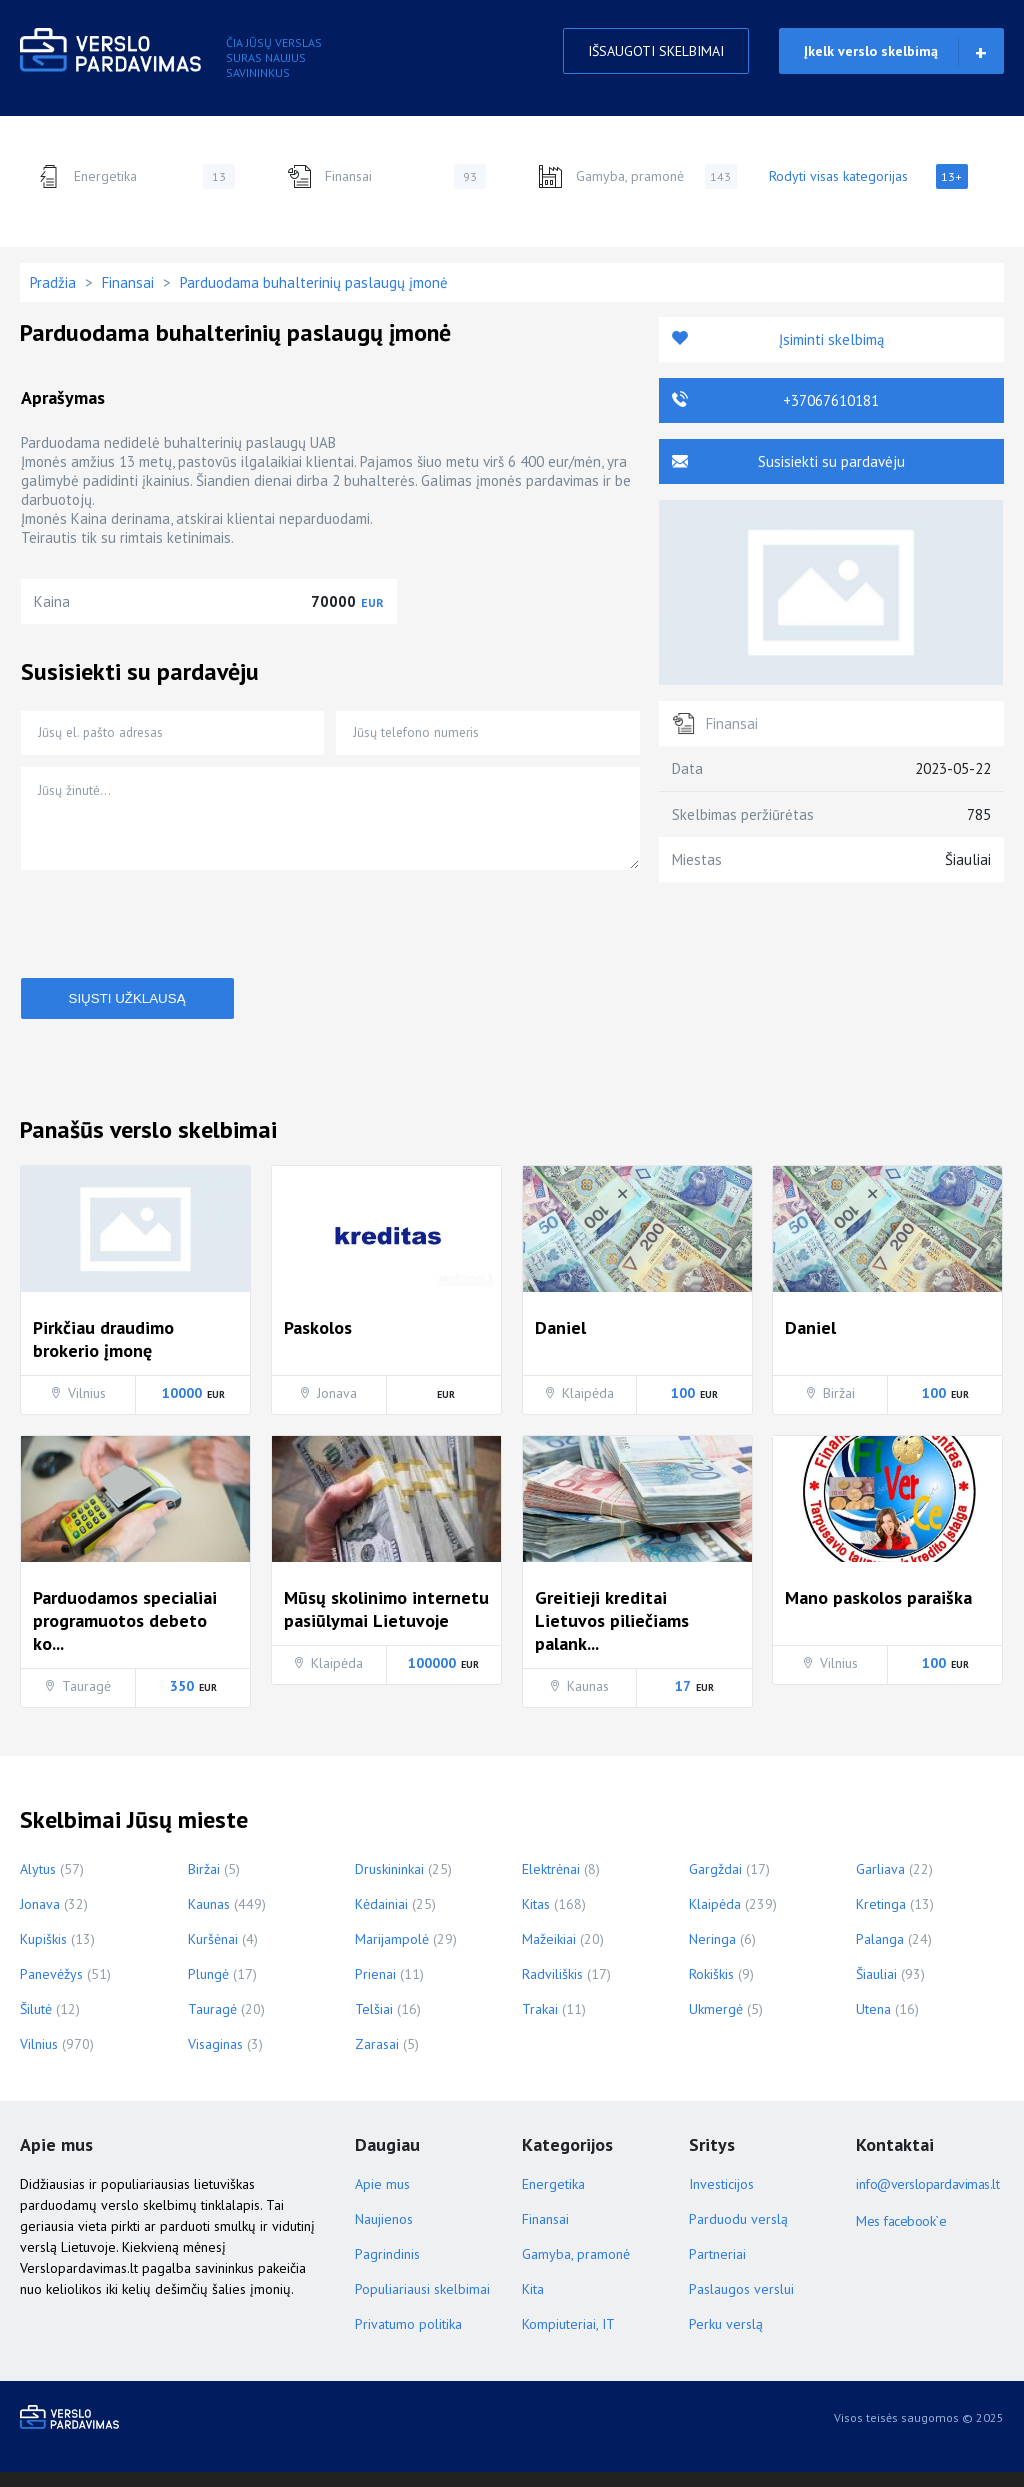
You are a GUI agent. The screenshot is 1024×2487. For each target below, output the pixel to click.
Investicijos (721, 2199)
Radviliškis (552, 1989)
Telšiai (374, 2024)
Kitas (536, 1919)
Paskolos (318, 1342)
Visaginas (215, 2059)
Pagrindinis (387, 2269)
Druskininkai (389, 1884)
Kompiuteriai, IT (568, 2339)
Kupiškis (43, 1954)
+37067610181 (831, 400)
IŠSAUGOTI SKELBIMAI (656, 51)
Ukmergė (716, 2024)
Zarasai (377, 2059)
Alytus (38, 1884)
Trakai (540, 2024)
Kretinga (881, 1919)
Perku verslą (726, 2339)
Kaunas (209, 1919)
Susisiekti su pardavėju (831, 461)
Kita (533, 2304)
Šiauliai (876, 1989)
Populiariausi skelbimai (422, 2304)
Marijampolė (392, 1954)
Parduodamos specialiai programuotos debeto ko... (125, 1635)
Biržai (204, 1884)
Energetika (135, 176)
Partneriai (717, 2269)
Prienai (375, 1989)
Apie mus (382, 2199)
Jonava (40, 1919)
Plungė (208, 1989)
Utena (873, 2024)
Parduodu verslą (738, 2234)
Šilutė (36, 2024)
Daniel (560, 1342)
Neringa (712, 1954)
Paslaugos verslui (741, 2304)
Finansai (386, 176)
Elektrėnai (551, 1884)
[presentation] (173, 939)
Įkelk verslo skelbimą (871, 51)
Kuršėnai (213, 1954)
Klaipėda (715, 1919)
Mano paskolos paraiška (878, 1612)
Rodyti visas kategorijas (868, 176)
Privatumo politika (408, 2339)
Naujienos (384, 2234)
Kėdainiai (381, 1919)
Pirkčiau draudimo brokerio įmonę (103, 1354)
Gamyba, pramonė (637, 176)
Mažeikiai (549, 1954)
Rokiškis (711, 1989)
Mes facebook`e (901, 2236)
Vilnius (39, 2059)
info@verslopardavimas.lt (924, 2199)
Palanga (880, 1954)
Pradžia (53, 282)
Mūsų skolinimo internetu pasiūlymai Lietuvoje (386, 1624)
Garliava (880, 1884)
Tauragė (212, 2024)
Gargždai (715, 1884)
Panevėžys (51, 1989)
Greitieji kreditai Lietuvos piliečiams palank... (612, 1635)
